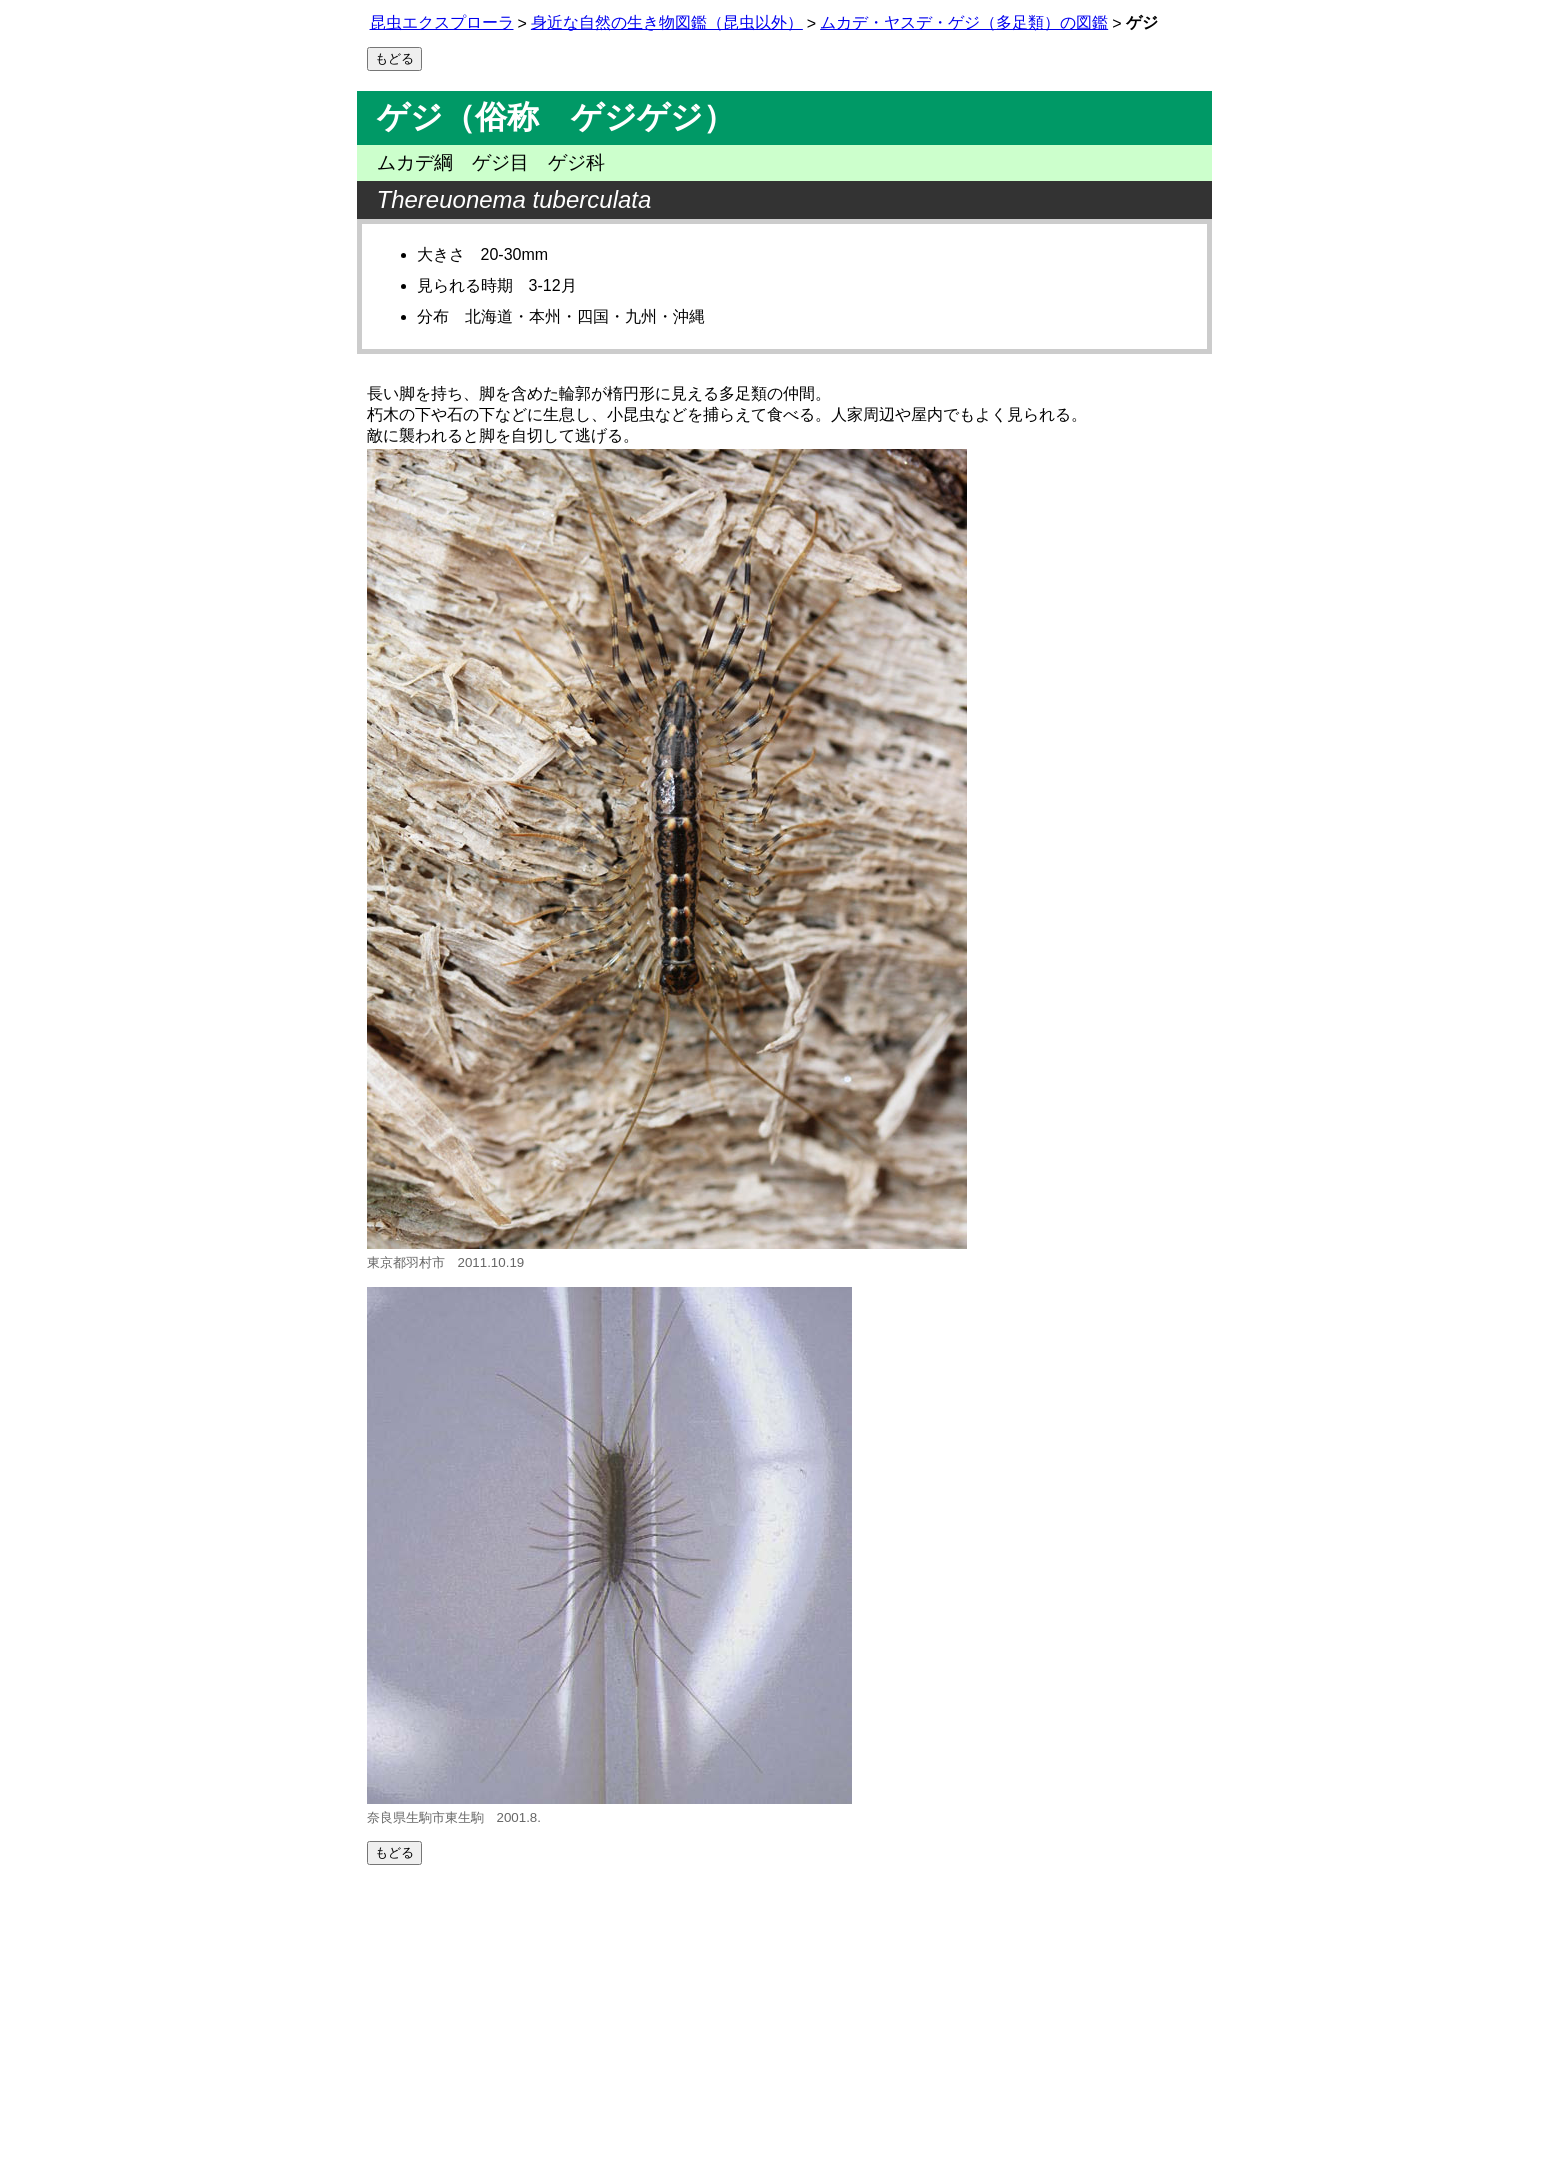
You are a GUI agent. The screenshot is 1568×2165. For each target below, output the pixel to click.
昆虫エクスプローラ (442, 22)
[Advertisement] (784, 2015)
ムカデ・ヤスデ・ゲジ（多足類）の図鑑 (964, 22)
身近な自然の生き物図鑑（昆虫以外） (667, 22)
